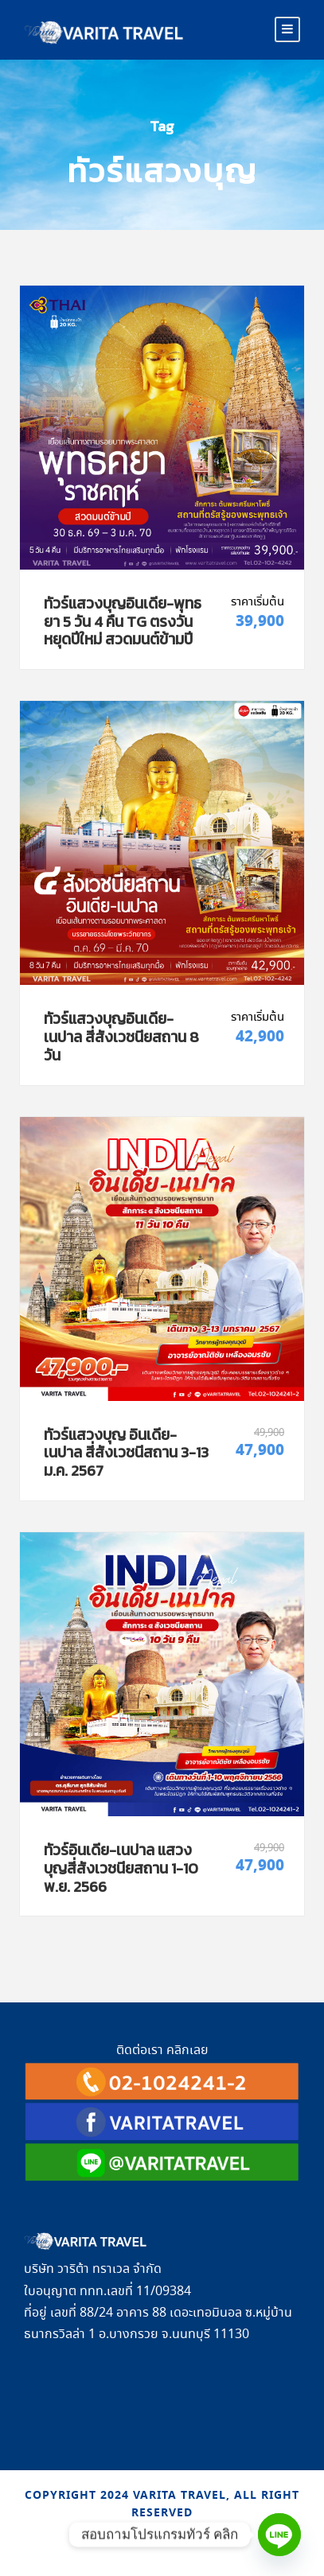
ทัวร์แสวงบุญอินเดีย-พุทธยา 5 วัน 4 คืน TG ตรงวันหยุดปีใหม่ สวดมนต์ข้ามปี (122, 622)
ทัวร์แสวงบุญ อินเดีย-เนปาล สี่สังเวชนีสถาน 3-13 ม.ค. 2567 (126, 1453)
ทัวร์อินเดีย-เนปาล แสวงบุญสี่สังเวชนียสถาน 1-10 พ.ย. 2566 (121, 1868)
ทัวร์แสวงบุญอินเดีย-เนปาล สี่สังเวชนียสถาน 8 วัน (121, 1037)
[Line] (279, 2534)
